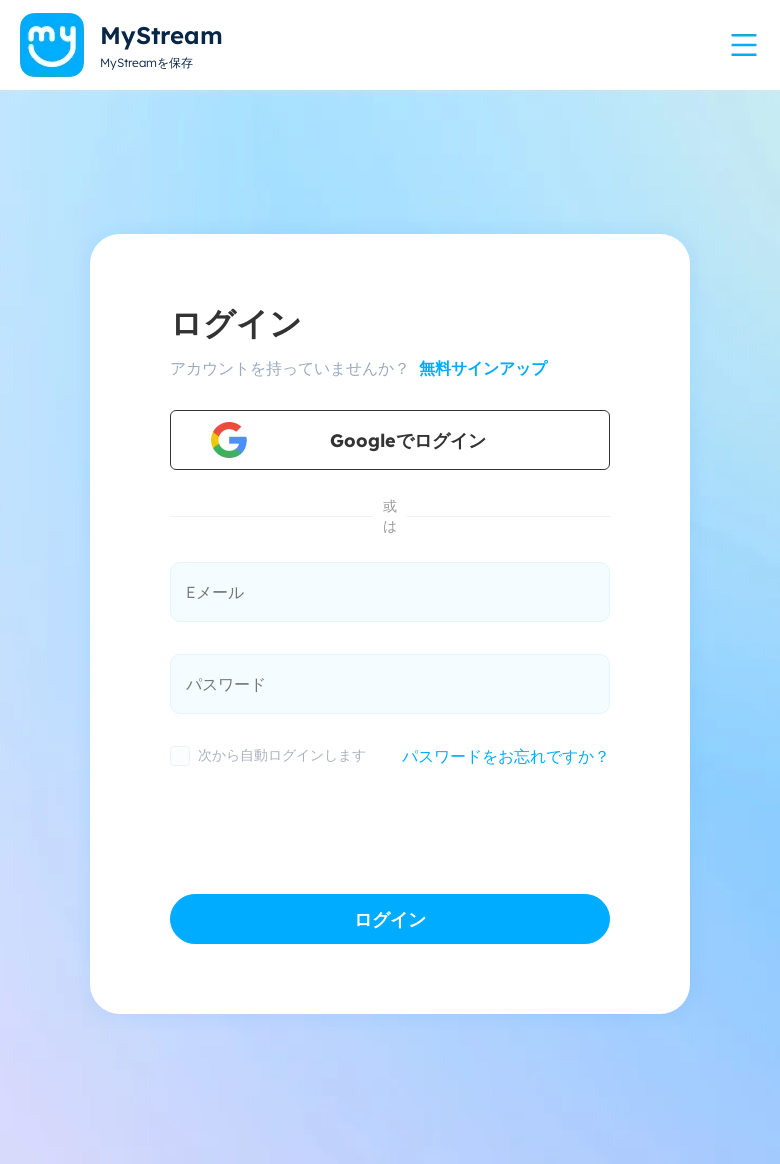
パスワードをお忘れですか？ (506, 756)
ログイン (390, 919)
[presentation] (322, 825)
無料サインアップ (480, 368)
